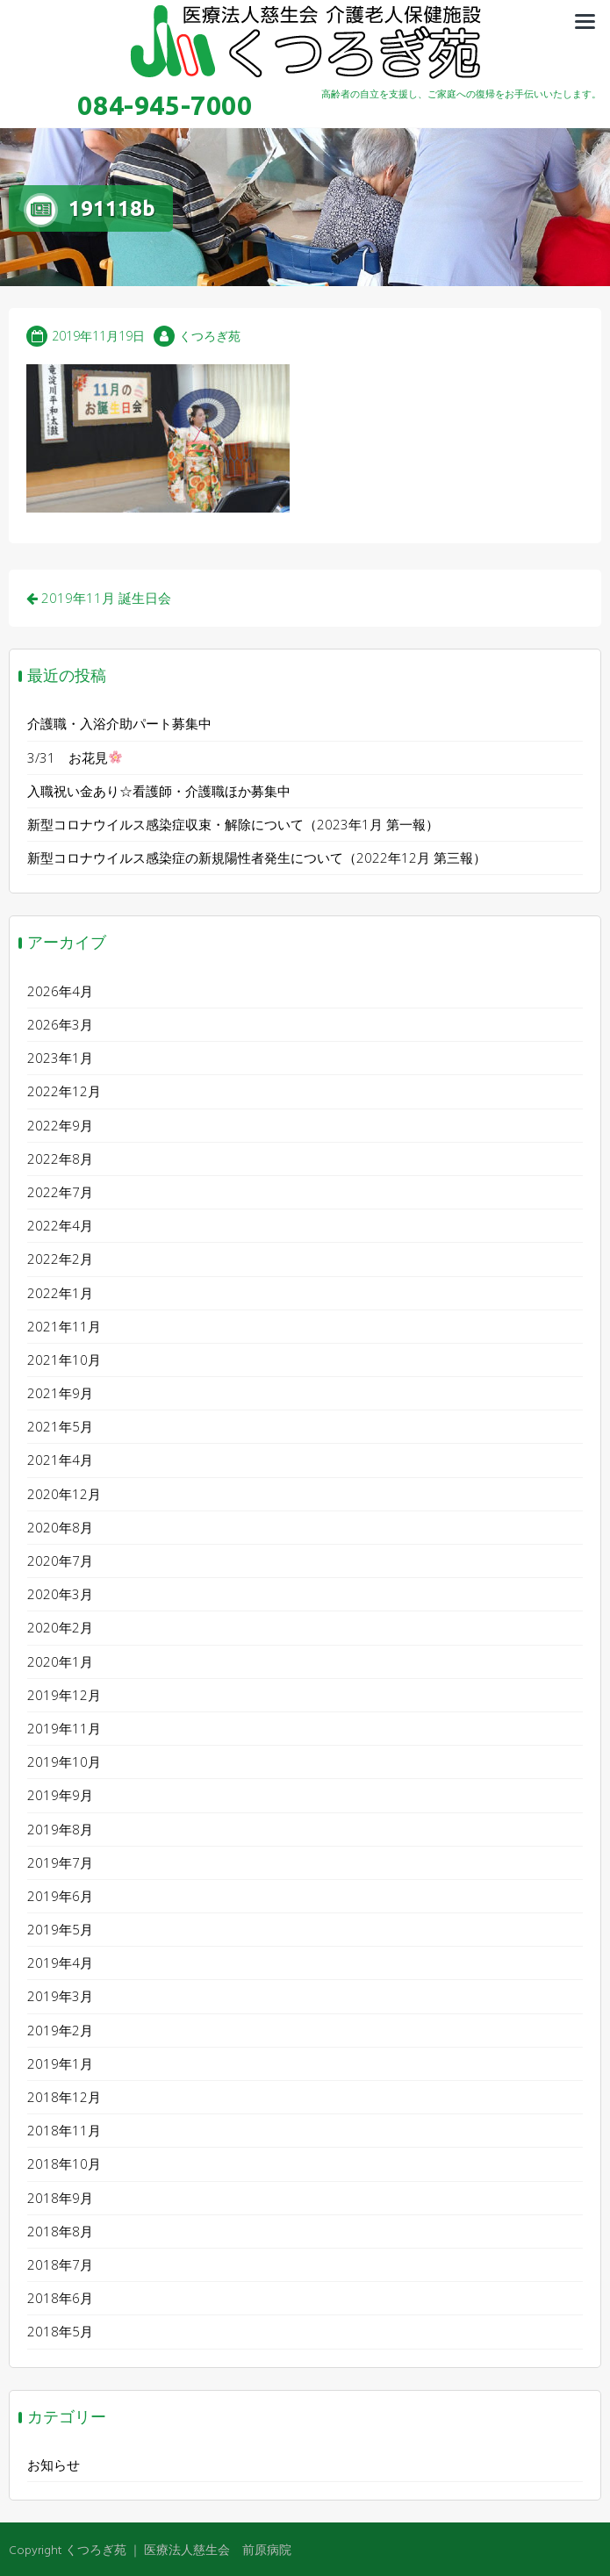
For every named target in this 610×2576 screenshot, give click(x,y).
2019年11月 (64, 1722)
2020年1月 (60, 1655)
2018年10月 (64, 2158)
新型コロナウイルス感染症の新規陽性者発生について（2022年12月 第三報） (256, 852)
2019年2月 (60, 2024)
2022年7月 (60, 1186)
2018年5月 (60, 2326)
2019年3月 (60, 1990)
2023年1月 (60, 1052)
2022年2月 (60, 1253)
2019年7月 (60, 1856)
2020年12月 (64, 1487)
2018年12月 (64, 2091)
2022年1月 (60, 1286)
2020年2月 (60, 1622)
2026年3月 (60, 1019)
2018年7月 (60, 2258)
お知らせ (53, 2459)
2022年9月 (60, 1119)
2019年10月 (64, 1756)
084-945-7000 (164, 105)
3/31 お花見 (74, 751)
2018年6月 (60, 2292)
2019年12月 (64, 1688)
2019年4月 (60, 1957)
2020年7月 (60, 1555)
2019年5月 (60, 1924)
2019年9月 (60, 1789)
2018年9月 (60, 2191)
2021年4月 (60, 1454)
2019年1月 (60, 2057)
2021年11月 (64, 1320)
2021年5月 (60, 1421)
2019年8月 (60, 1823)
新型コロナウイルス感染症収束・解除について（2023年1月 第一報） (233, 818)
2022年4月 (60, 1220)
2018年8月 (60, 2225)
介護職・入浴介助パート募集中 (119, 718)
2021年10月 (64, 1353)
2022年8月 (60, 1152)
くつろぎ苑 (209, 329)
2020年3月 (60, 1588)
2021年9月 (60, 1387)
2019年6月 (60, 1889)
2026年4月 (60, 985)
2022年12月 (64, 1085)
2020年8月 (60, 1521)
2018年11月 (64, 2125)
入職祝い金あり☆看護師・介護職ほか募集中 (159, 784)
